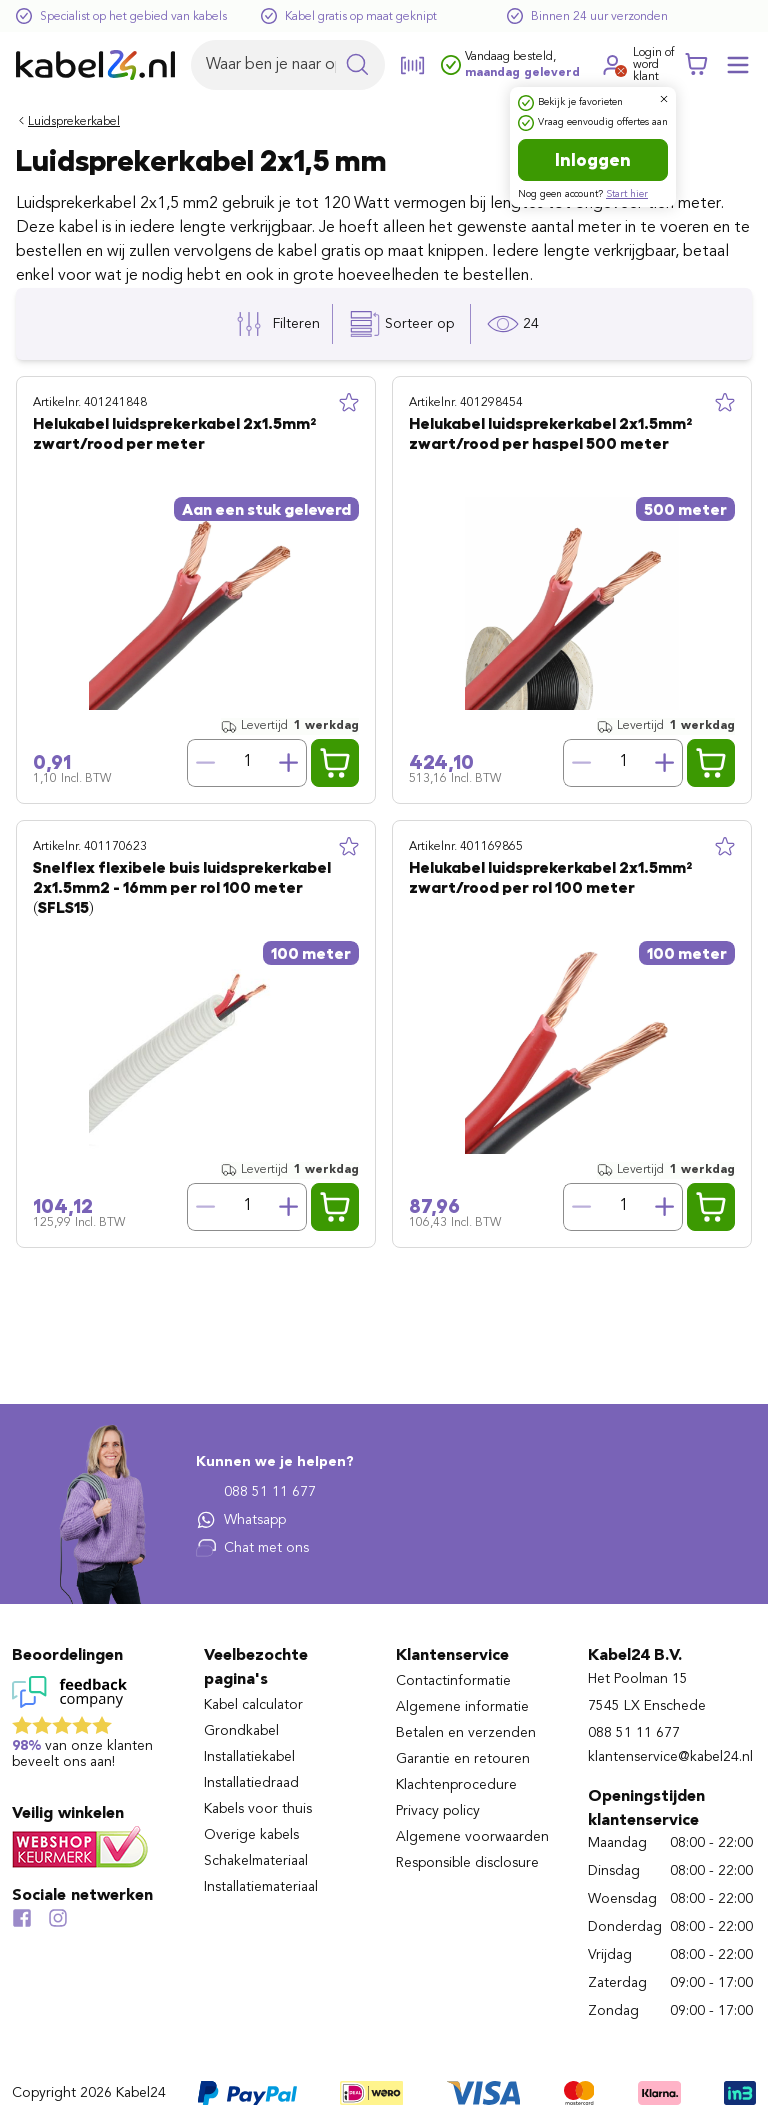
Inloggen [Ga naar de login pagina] (593, 160)
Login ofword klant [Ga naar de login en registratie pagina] (653, 65)
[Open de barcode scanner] (413, 65)
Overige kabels (251, 1835)
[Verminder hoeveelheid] (205, 763)
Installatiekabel (249, 1757)
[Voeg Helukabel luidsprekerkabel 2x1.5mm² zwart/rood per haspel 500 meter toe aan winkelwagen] (711, 763)
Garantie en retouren (463, 1759)
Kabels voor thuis (258, 1809)
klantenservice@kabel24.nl (670, 1757)
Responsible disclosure (467, 1863)
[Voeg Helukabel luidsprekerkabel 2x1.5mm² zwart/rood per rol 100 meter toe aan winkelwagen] (711, 1207)
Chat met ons (252, 1548)
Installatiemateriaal (261, 1887)
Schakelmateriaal (256, 1861)
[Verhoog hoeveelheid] (289, 763)
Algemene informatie (462, 1707)
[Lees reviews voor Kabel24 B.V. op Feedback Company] (96, 1727)
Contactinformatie (453, 1681)
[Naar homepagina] (95, 65)
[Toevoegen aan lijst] (349, 403)
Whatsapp (241, 1520)
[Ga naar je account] (613, 65)
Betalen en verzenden (466, 1733)
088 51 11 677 (256, 1492)
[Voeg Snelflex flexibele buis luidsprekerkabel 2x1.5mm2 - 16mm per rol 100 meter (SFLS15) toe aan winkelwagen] (335, 1207)
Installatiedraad (251, 1783)
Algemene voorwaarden (472, 1837)
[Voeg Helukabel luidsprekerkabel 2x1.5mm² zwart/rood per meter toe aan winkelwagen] (335, 763)
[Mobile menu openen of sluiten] (738, 65)
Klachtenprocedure (456, 1785)
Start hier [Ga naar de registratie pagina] (627, 194)
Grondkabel (241, 1731)
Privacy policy (438, 1811)
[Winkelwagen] (696, 65)
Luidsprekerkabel (74, 122)
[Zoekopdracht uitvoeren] (357, 65)
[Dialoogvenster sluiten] (664, 99)
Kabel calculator (253, 1705)
